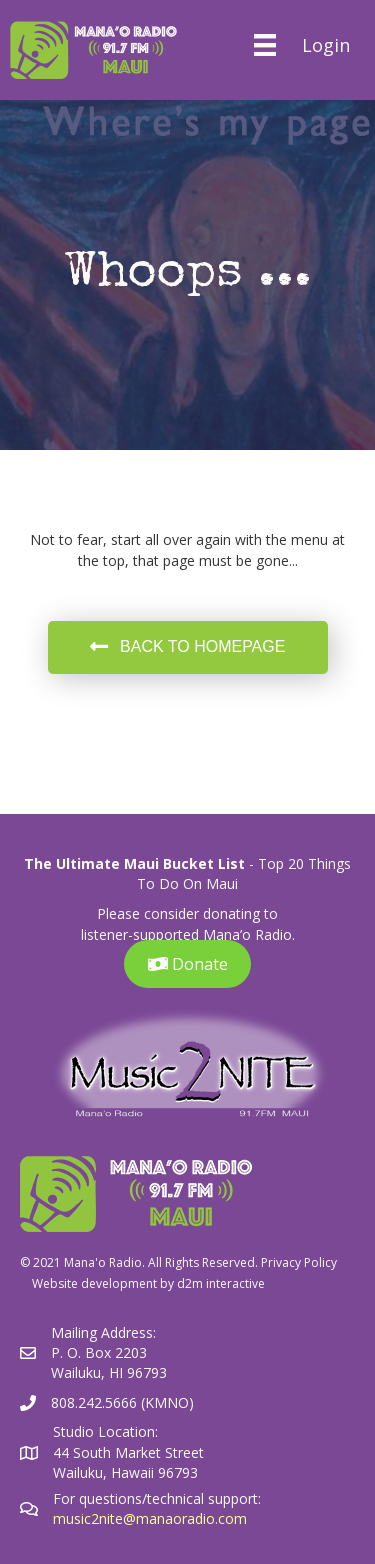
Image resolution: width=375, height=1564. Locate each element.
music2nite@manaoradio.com (150, 1518)
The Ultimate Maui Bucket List (134, 863)
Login (326, 45)
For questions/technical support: (159, 1498)
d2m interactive (221, 1283)
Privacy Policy (299, 1262)
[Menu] (264, 45)
